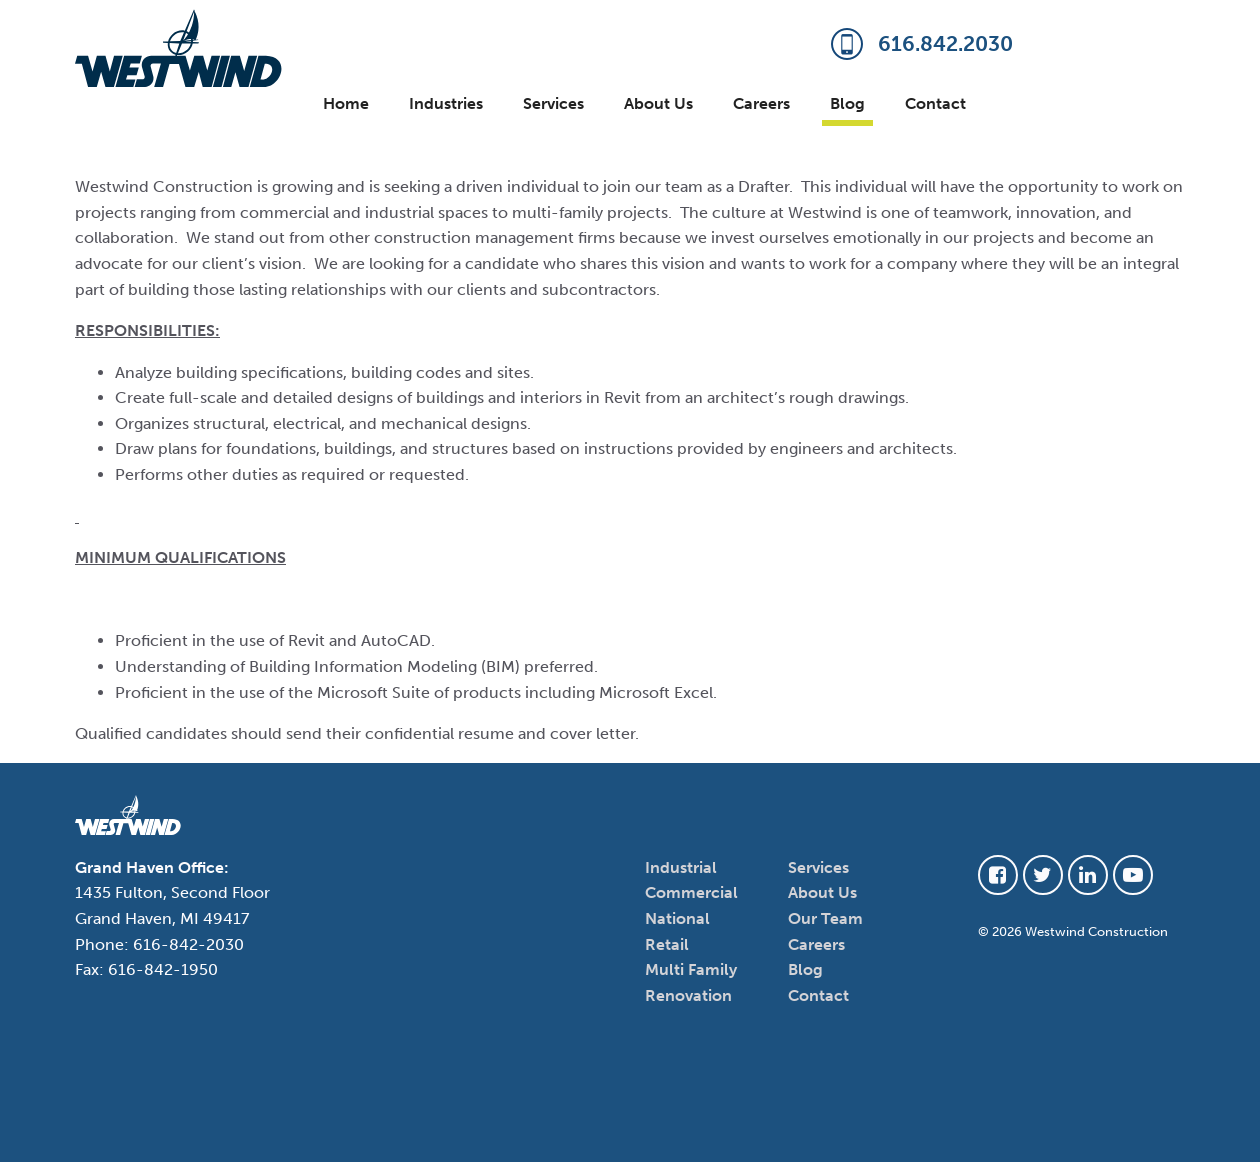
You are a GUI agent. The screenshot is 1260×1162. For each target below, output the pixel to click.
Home (346, 103)
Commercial (691, 892)
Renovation (688, 995)
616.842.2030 (922, 45)
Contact (935, 103)
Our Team (825, 918)
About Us (658, 103)
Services (553, 103)
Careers (761, 103)
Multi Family (691, 969)
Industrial (681, 867)
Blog (847, 103)
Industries (446, 103)
